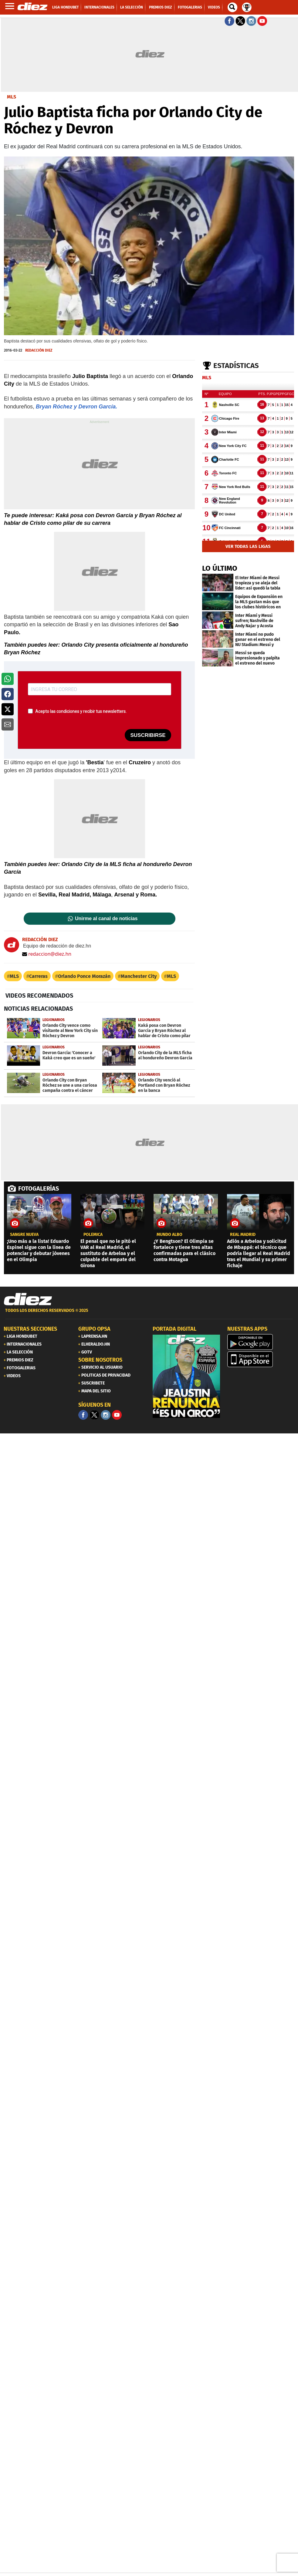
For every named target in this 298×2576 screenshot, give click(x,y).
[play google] (261, 1342)
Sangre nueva (24, 1235)
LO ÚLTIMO (219, 568)
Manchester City (139, 976)
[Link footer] (28, 1299)
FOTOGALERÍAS (38, 1188)
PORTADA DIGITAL (174, 1329)
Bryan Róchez (53, 407)
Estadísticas (236, 365)
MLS (14, 976)
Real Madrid (243, 1235)
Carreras (38, 976)
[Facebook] (83, 1414)
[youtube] (117, 1414)
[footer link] (149, 1314)
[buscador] (232, 7)
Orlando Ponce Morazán (84, 976)
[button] (8, 679)
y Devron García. (95, 407)
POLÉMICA (93, 1235)
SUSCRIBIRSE (147, 735)
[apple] (261, 1359)
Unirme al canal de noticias (106, 918)
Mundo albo (169, 1235)
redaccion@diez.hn (46, 954)
